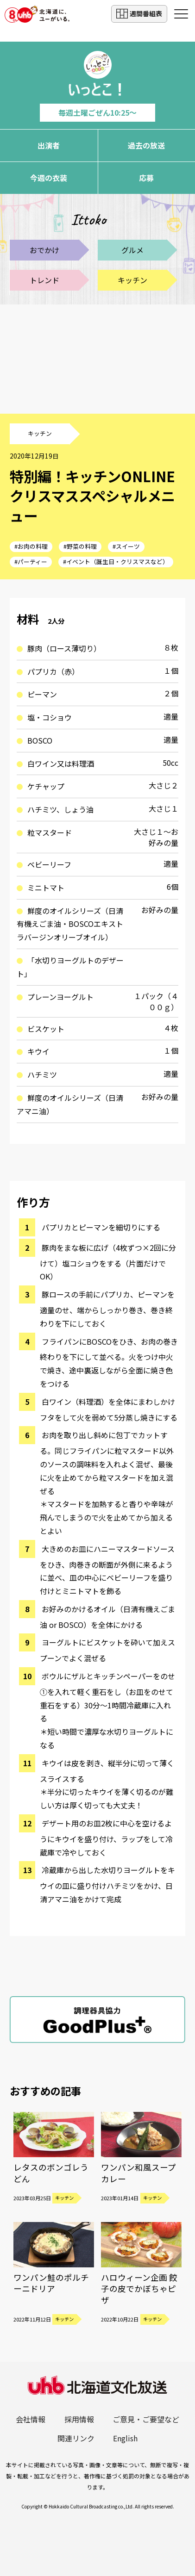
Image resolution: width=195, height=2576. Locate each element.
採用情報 (79, 2419)
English (125, 2438)
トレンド (44, 280)
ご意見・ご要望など (146, 2419)
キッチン (132, 280)
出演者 (49, 145)
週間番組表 (139, 13)
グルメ (132, 249)
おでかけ (44, 249)
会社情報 (30, 2419)
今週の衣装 (48, 177)
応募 (146, 177)
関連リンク (75, 2438)
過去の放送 (146, 145)
